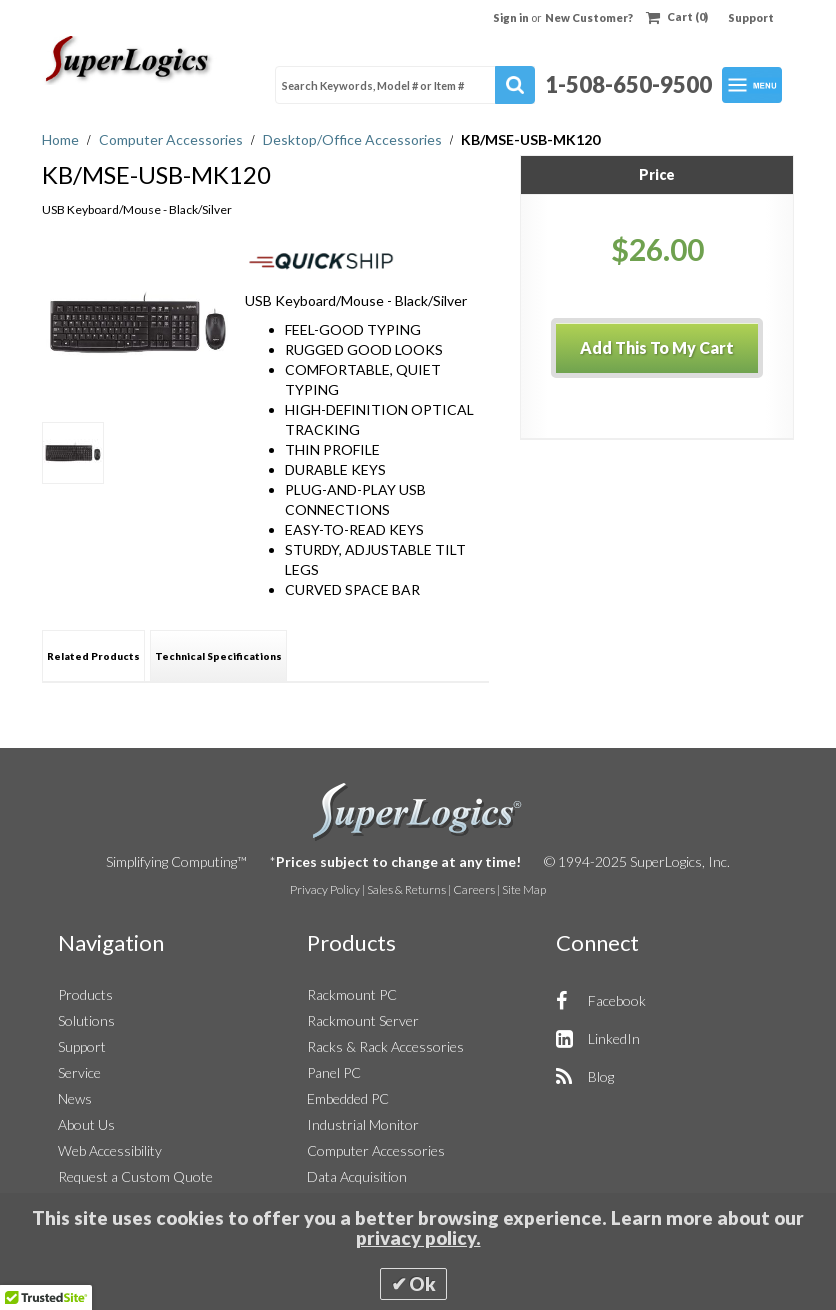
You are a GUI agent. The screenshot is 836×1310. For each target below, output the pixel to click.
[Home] (130, 60)
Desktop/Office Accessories (354, 139)
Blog (601, 1076)
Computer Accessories (172, 139)
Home (62, 139)
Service (79, 1072)
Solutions (86, 1020)
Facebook (617, 1000)
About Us (86, 1124)
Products (85, 994)
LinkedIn (614, 1038)
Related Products (93, 656)
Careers (474, 889)
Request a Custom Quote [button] (135, 1176)
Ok (422, 1284)
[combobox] (405, 85)
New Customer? (589, 17)
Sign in (512, 17)
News (75, 1098)
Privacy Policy (325, 889)
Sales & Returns (406, 889)
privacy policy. (418, 1238)
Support (751, 17)
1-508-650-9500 (628, 84)
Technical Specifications (218, 656)
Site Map (524, 889)
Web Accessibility (110, 1150)
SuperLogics (417, 812)
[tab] (93, 655)
